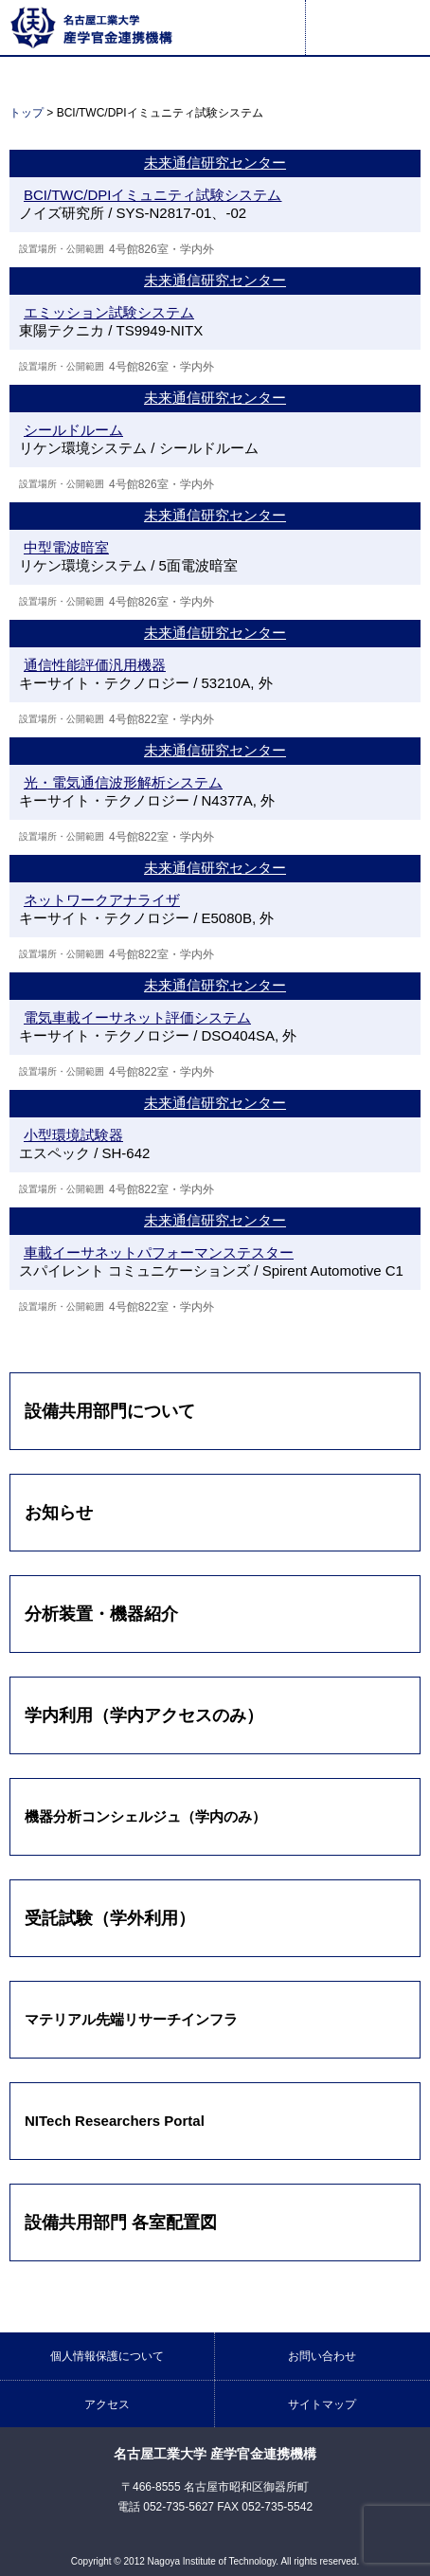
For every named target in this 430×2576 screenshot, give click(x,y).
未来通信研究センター (215, 162)
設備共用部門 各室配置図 (121, 2222)
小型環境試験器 (73, 1135)
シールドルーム (73, 430)
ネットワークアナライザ (102, 900)
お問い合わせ (322, 2356)
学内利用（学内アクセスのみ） (144, 1715)
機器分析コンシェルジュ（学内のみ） (145, 1816)
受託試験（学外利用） (110, 1918)
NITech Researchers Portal (115, 2121)
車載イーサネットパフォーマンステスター (159, 1252)
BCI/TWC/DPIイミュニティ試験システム (153, 195)
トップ (26, 112)
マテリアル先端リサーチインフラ (131, 2019)
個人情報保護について (107, 2356)
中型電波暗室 (66, 547)
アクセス (107, 2404)
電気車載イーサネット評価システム (137, 1017)
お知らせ (59, 1512)
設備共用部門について (110, 1411)
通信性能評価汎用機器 (95, 665)
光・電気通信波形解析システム (123, 782)
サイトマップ (322, 2404)
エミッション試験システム (109, 312)
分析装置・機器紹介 (101, 1614)
